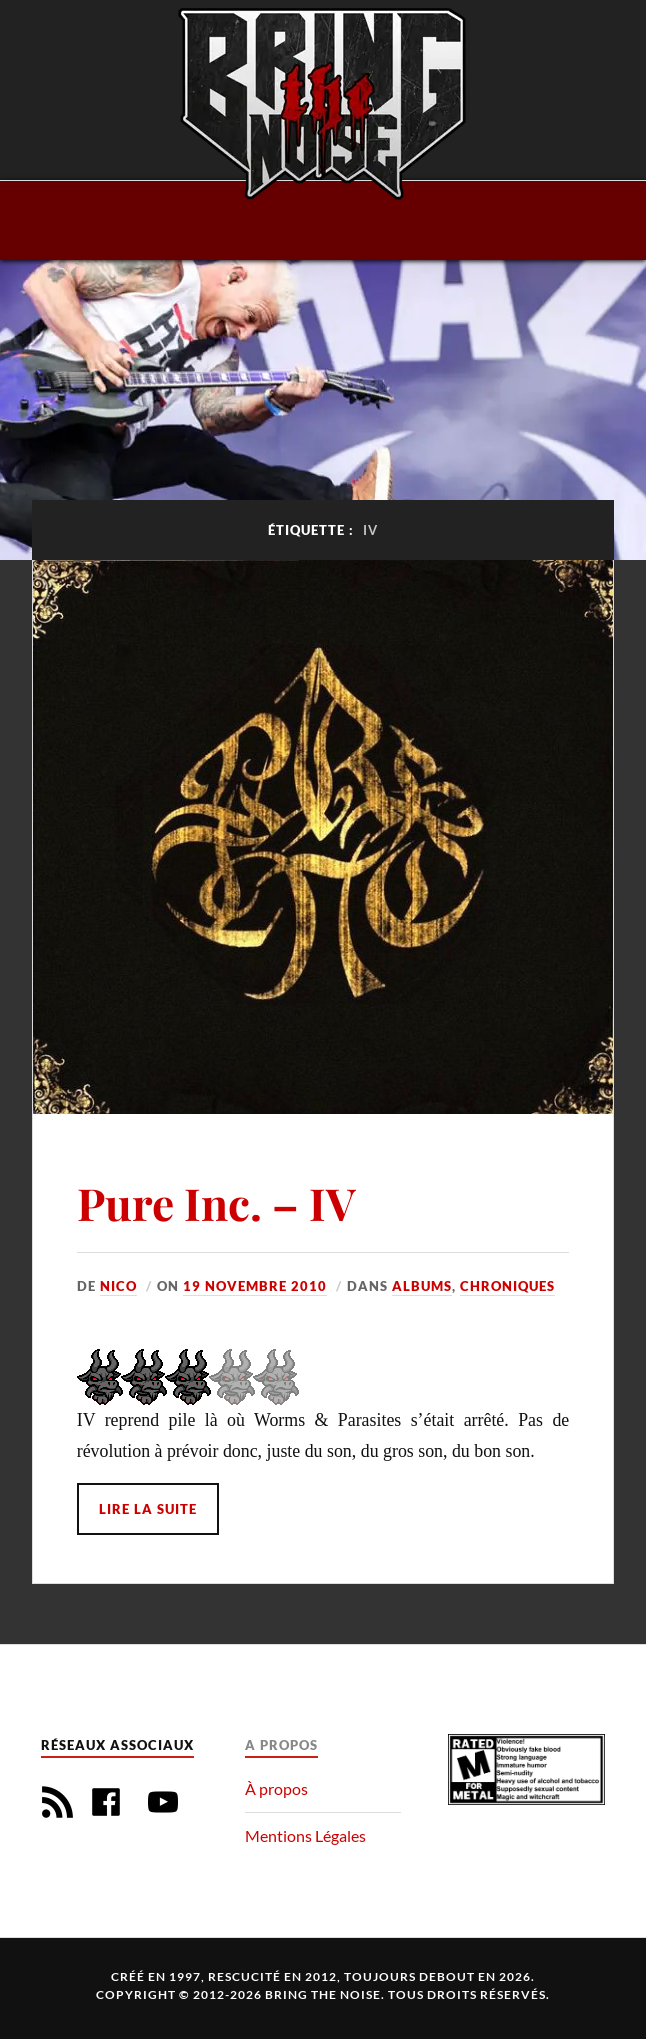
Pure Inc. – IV (216, 1202)
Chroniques (507, 1286)
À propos (276, 1788)
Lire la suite (148, 1509)
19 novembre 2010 (255, 1286)
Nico (118, 1286)
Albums (422, 1286)
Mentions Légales (305, 1835)
